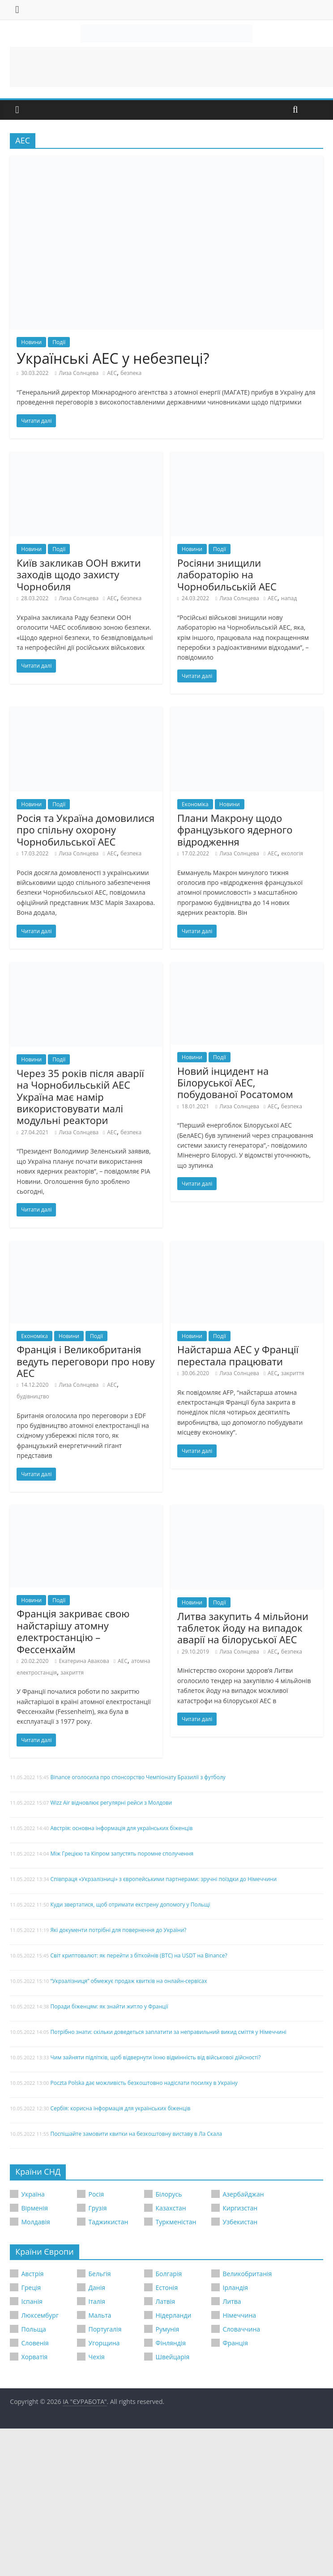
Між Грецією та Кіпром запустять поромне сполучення (121, 1853)
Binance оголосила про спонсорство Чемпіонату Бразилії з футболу (137, 1777)
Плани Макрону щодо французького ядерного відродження (234, 829)
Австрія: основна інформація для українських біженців (121, 1828)
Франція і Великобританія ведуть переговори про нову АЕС (85, 1361)
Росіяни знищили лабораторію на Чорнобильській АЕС (227, 574)
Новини (31, 342)
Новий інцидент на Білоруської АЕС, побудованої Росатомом (235, 1082)
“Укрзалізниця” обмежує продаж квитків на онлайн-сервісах (128, 1981)
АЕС (112, 373)
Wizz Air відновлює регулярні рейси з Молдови (111, 1802)
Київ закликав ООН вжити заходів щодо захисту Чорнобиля (79, 574)
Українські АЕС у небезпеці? (113, 358)
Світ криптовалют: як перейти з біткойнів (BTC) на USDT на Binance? (138, 1955)
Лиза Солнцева (78, 373)
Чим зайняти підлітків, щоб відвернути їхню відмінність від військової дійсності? (155, 2057)
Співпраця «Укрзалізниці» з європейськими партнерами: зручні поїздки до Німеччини (163, 1879)
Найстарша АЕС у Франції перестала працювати (238, 1355)
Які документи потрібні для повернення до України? (118, 1930)
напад (289, 598)
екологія (292, 853)
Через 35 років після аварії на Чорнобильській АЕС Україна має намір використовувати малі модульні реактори (80, 1096)
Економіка (195, 804)
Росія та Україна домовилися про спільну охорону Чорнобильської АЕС (85, 829)
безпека (130, 373)
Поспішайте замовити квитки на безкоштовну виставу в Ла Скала (136, 2134)
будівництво (33, 1396)
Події (58, 342)
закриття (292, 1373)
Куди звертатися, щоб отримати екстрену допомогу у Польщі (130, 1904)
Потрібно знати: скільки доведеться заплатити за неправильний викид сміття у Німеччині (168, 2032)
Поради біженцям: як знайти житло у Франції (109, 2006)
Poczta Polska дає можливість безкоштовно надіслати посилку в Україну (143, 2083)
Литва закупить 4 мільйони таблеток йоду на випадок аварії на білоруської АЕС (242, 1627)
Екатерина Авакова (84, 1661)
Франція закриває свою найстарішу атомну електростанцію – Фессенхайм (73, 1631)
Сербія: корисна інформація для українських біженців (120, 2108)
